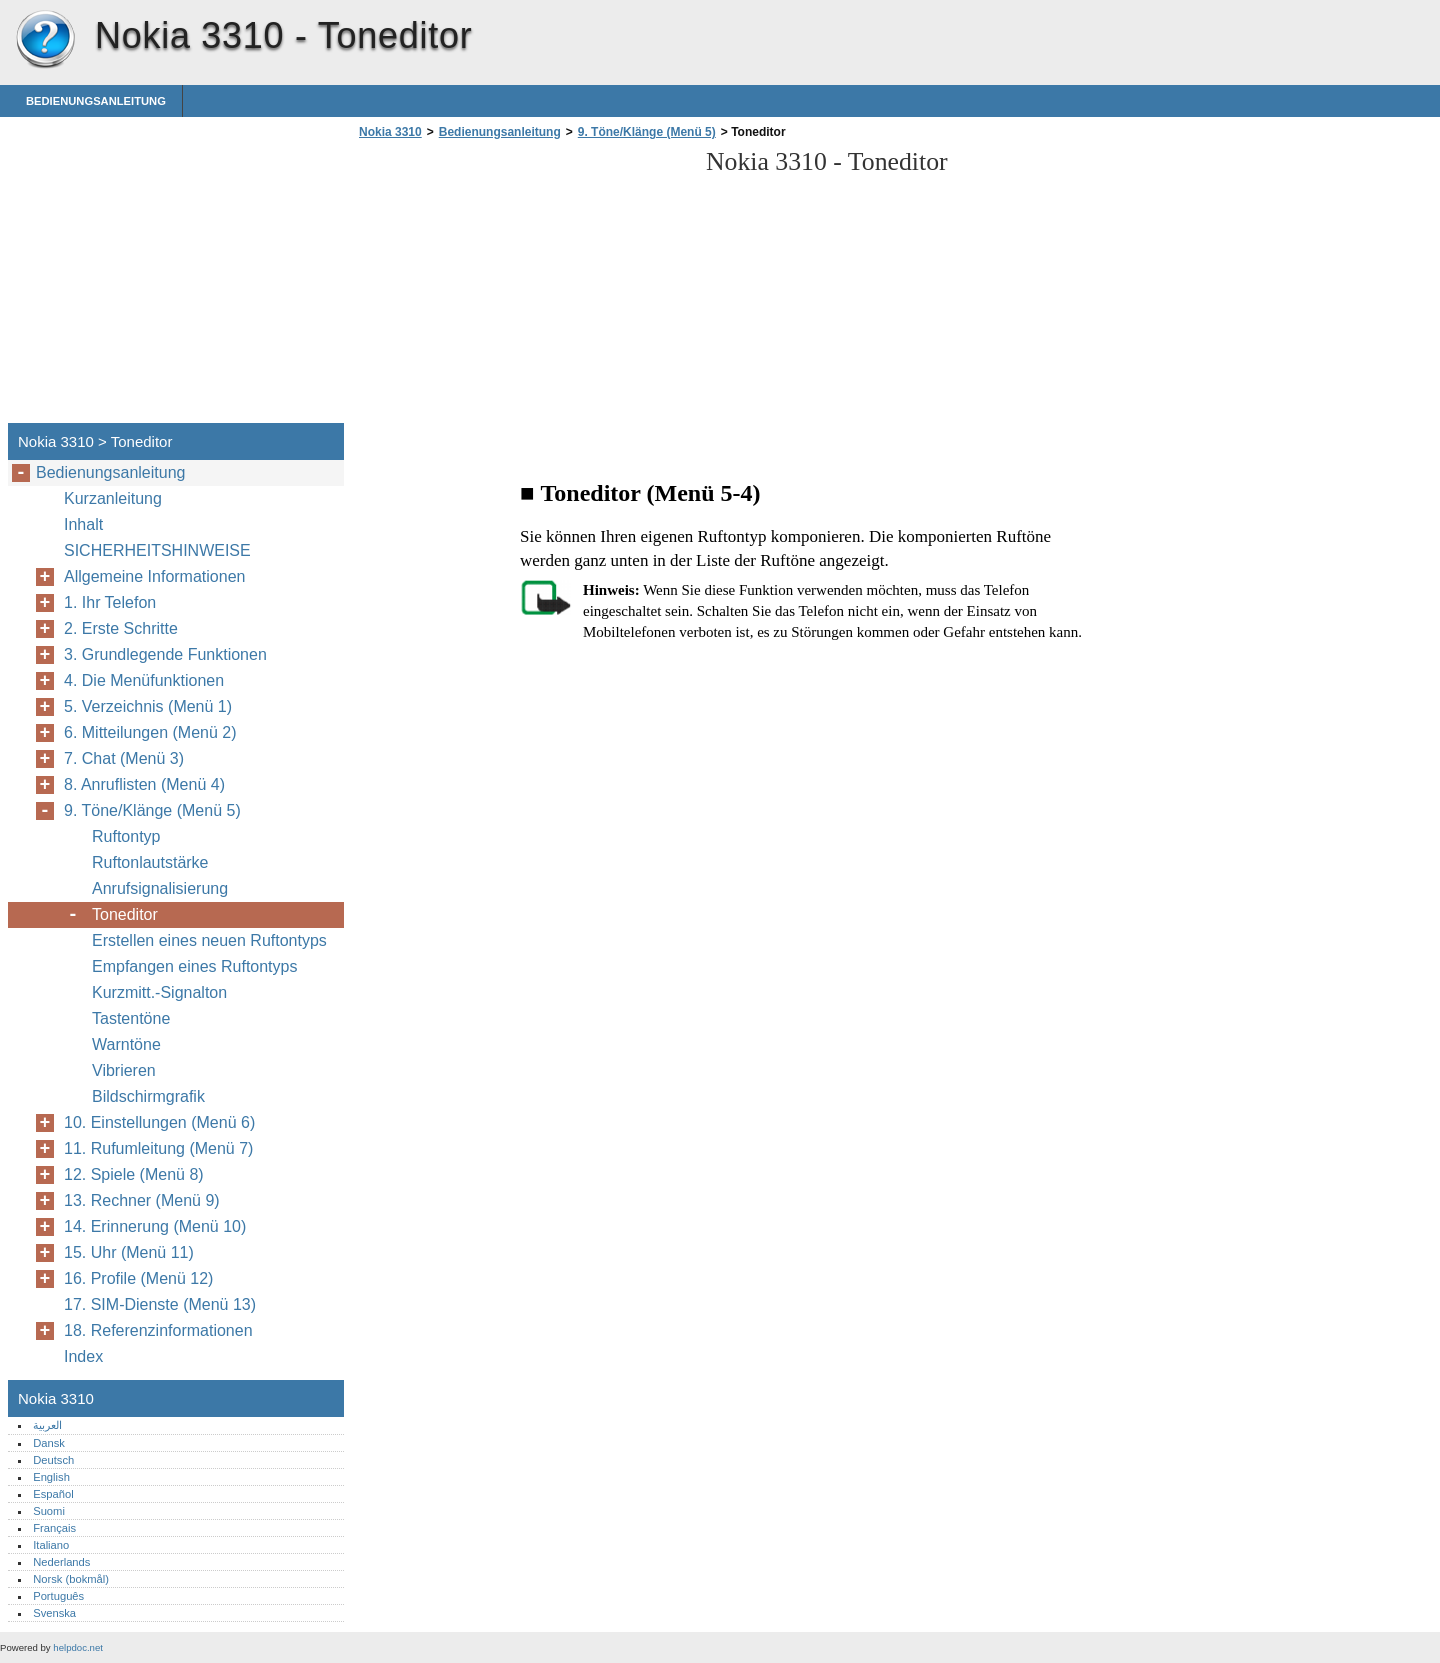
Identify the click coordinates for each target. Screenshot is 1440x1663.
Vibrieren (124, 1070)
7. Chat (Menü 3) (124, 758)
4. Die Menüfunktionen (144, 680)
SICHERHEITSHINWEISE (157, 550)
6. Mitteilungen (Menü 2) (150, 732)
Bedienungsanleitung (96, 101)
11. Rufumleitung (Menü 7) (158, 1148)
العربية (47, 1425)
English (51, 1477)
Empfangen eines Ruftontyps (194, 966)
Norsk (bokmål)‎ (71, 1579)
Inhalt (83, 524)
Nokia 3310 (45, 40)
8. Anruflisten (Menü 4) (144, 784)
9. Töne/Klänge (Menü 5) (647, 132)
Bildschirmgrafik (148, 1096)
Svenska (54, 1613)
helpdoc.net (78, 1647)
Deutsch (53, 1460)
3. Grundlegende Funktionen (165, 654)
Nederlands (61, 1562)
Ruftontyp (126, 836)
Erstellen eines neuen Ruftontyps (209, 940)
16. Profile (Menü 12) (138, 1278)
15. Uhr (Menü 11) (129, 1252)
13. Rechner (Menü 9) (142, 1200)
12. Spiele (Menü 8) (134, 1174)
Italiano (51, 1545)
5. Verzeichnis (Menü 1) (148, 706)
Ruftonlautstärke (150, 862)
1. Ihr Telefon (110, 602)
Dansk (49, 1443)
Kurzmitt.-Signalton (159, 992)
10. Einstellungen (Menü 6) (159, 1122)
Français (54, 1528)
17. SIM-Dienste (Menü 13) (160, 1304)
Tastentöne (131, 1018)
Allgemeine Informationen (154, 576)
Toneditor (125, 914)
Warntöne (126, 1044)
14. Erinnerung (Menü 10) (155, 1226)
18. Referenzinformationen (158, 1330)
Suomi (49, 1511)
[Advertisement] (522, 287)
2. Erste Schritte (121, 628)
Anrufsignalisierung (160, 888)
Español (53, 1494)
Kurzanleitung (113, 498)
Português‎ (58, 1596)
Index (83, 1356)
